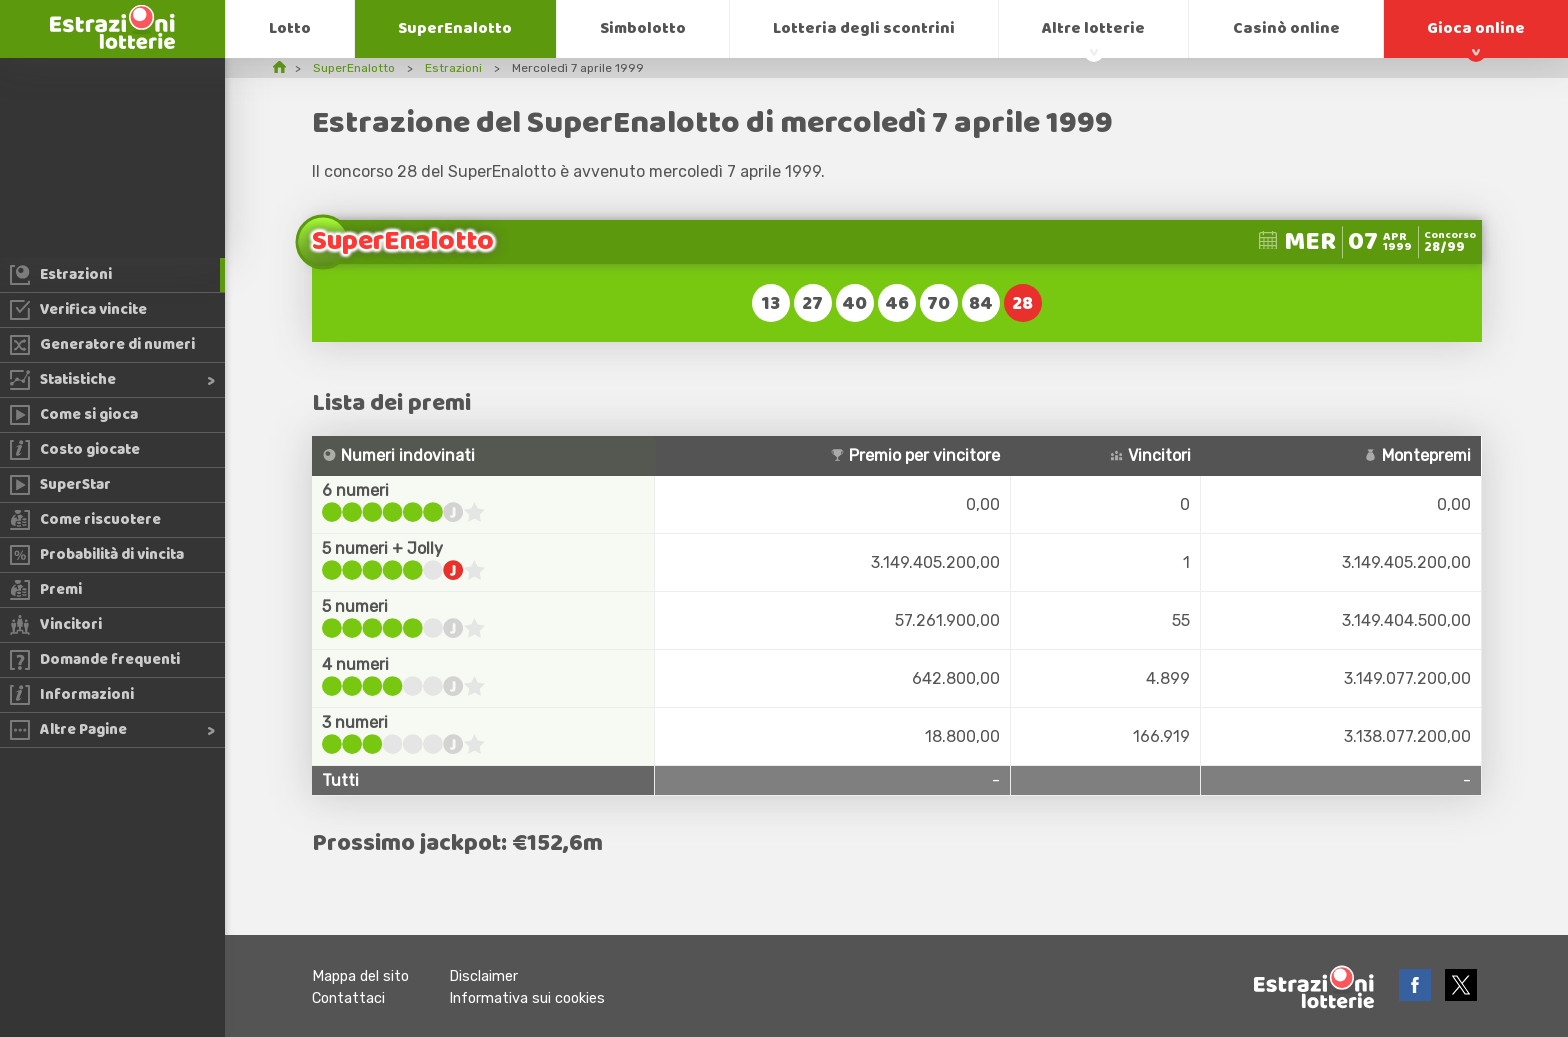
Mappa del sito (360, 976)
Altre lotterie (1093, 28)
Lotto (290, 28)
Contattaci (348, 998)
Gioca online (1476, 28)
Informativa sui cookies (527, 998)
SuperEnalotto (455, 28)
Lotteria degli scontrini (864, 28)
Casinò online (1286, 28)
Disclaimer (483, 976)
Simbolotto (643, 28)
